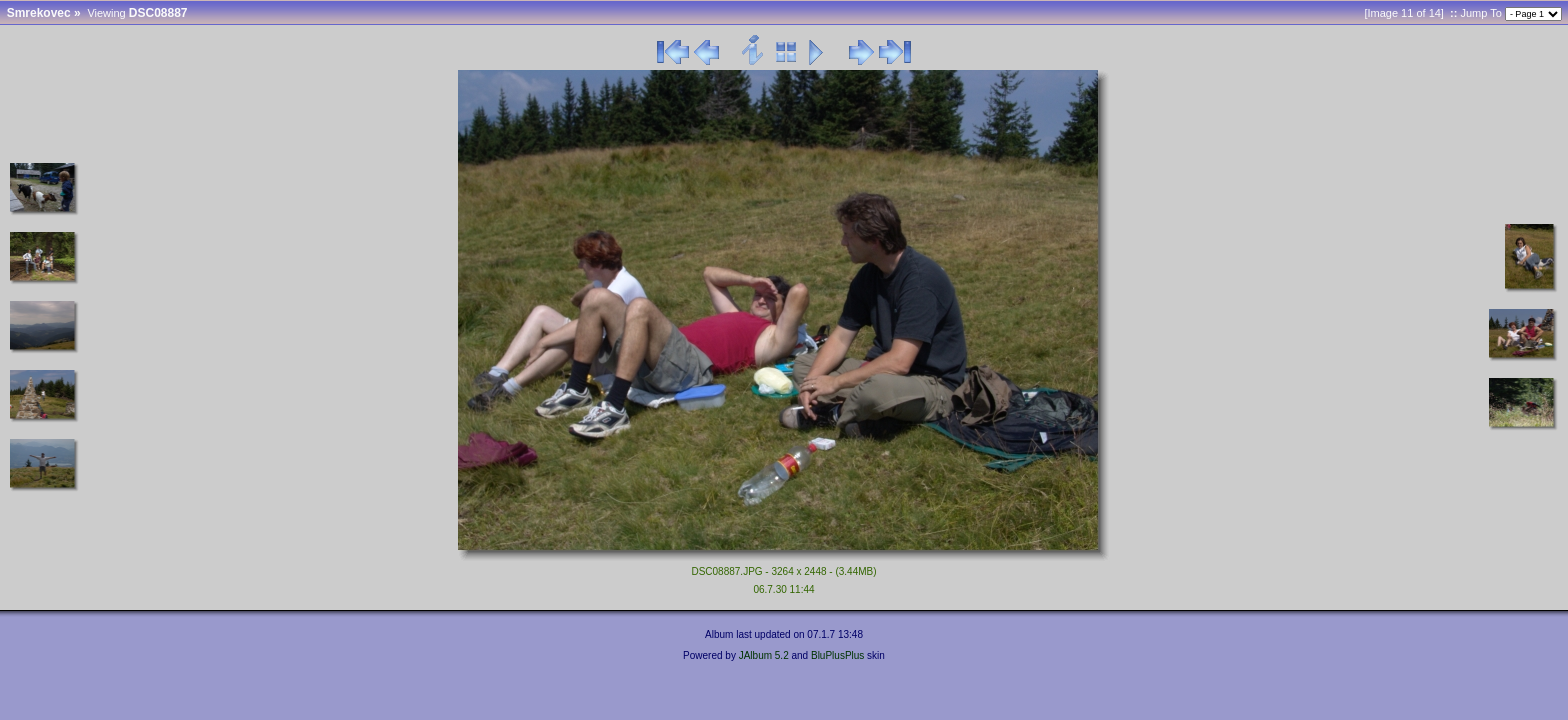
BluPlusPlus (837, 655)
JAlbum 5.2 (764, 655)
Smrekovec (39, 13)
